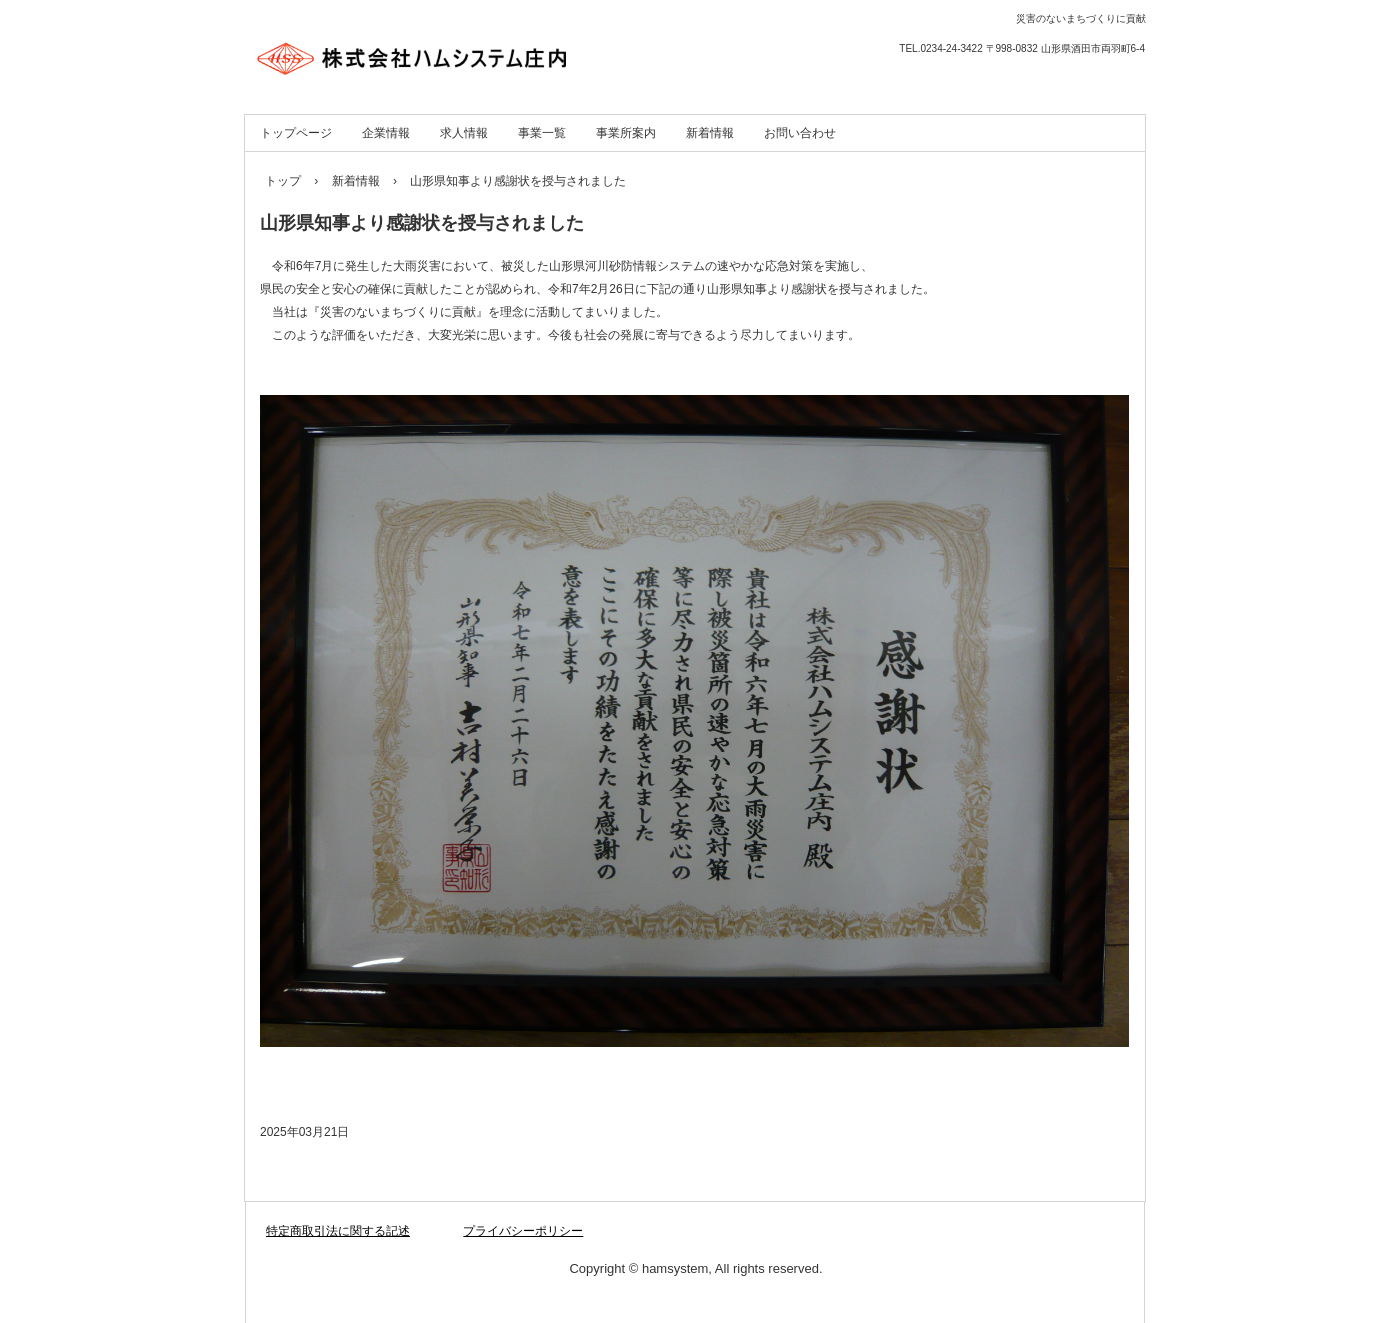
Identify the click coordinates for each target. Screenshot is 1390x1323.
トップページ (296, 133)
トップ (283, 181)
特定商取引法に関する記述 (338, 1231)
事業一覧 (542, 133)
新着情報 (710, 133)
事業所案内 (626, 133)
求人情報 (464, 133)
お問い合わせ (800, 133)
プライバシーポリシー (523, 1231)
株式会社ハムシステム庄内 (460, 50)
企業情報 (386, 133)
